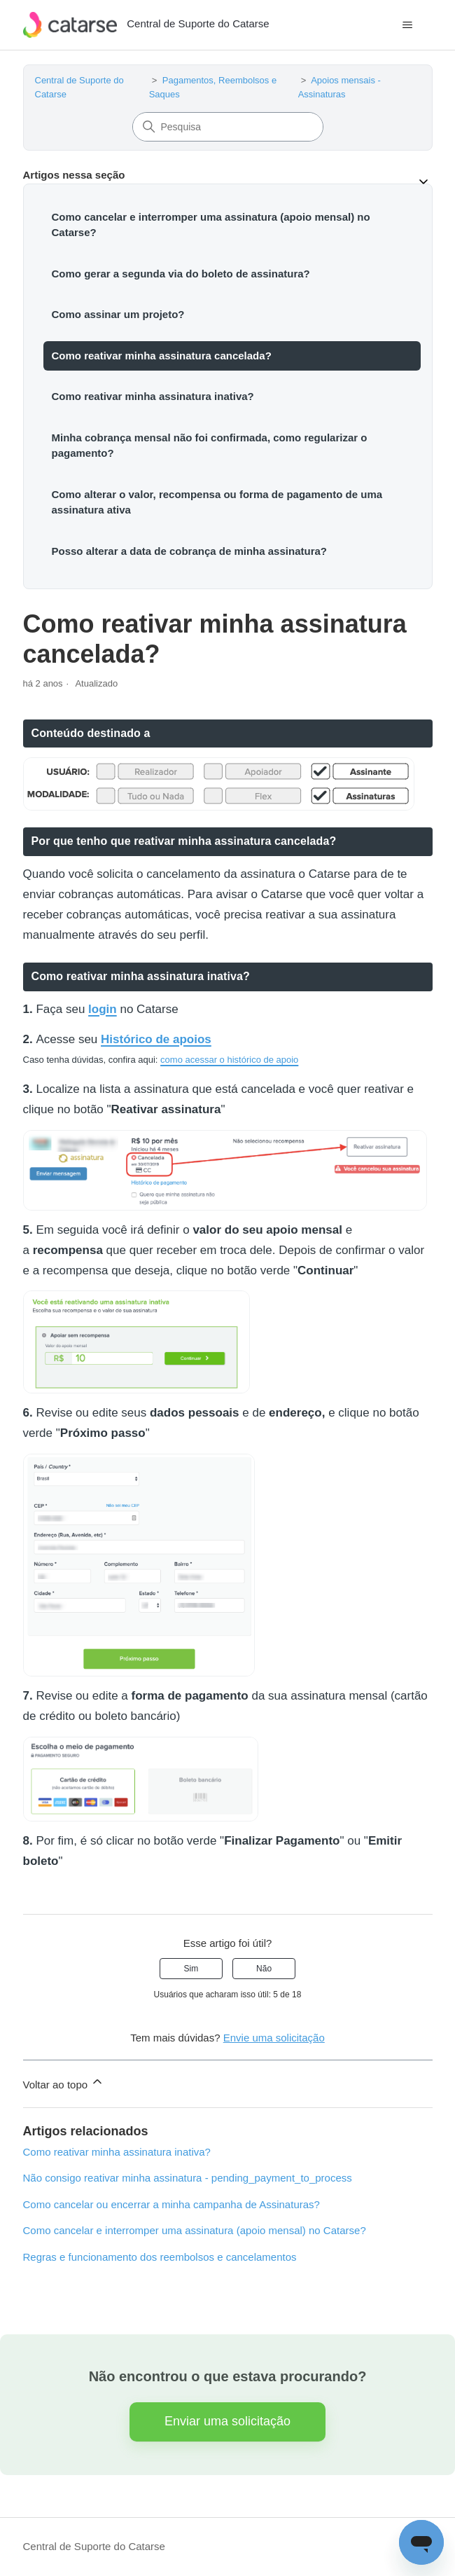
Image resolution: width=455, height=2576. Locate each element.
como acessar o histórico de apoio (229, 1059)
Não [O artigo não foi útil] (264, 1969)
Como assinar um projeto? (118, 314)
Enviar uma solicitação (227, 2421)
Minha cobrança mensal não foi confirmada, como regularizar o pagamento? (210, 446)
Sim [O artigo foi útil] (191, 1969)
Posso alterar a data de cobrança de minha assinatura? (189, 551)
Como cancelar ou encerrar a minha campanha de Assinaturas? (171, 2204)
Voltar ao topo (64, 2082)
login (102, 1009)
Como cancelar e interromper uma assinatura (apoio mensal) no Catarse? (211, 225)
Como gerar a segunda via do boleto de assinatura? (181, 274)
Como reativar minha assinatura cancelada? (162, 355)
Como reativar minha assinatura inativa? (153, 396)
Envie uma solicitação (274, 2038)
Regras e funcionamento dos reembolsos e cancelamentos (160, 2257)
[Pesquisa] (228, 127)
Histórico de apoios (156, 1039)
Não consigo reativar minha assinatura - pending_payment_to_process (187, 2178)
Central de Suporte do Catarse (94, 2546)
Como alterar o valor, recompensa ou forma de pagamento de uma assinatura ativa (217, 502)
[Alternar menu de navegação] (408, 25)
